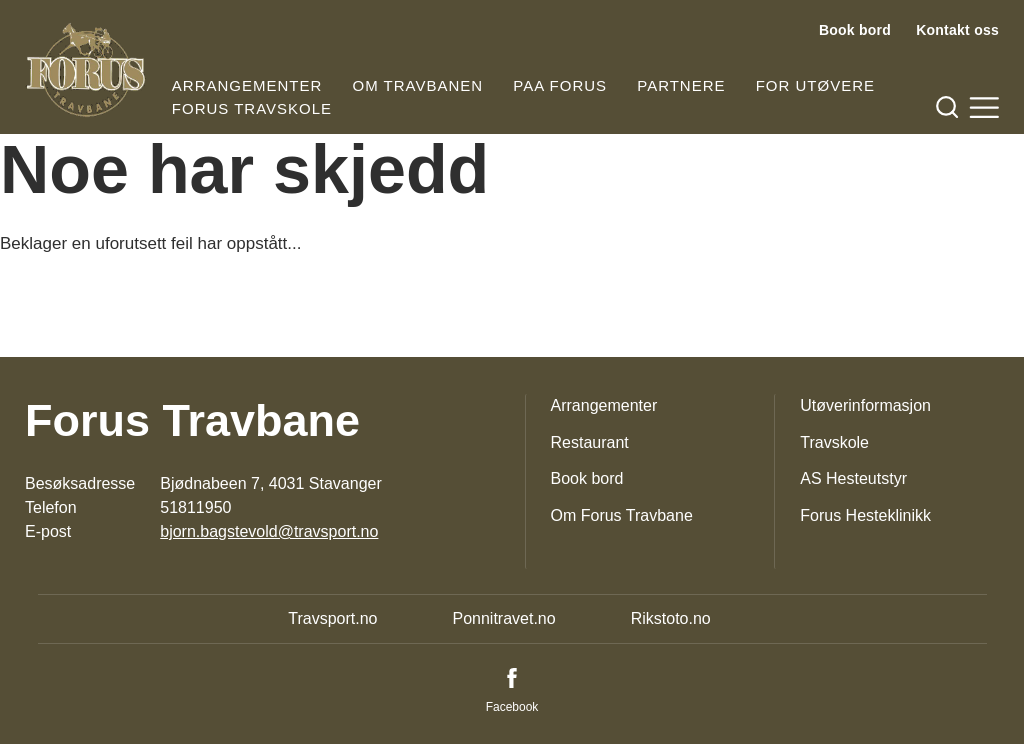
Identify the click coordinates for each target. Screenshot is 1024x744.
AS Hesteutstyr (853, 478)
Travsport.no (332, 618)
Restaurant (590, 442)
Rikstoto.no (671, 618)
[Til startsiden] (86, 70)
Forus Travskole (252, 108)
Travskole (834, 442)
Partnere (681, 85)
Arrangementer (247, 85)
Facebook (512, 707)
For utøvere (815, 85)
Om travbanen (418, 85)
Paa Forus (560, 85)
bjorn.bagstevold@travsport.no (269, 531)
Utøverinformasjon (865, 405)
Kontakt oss (957, 30)
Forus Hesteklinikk (865, 515)
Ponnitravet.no (503, 618)
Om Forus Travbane (622, 515)
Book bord (855, 30)
